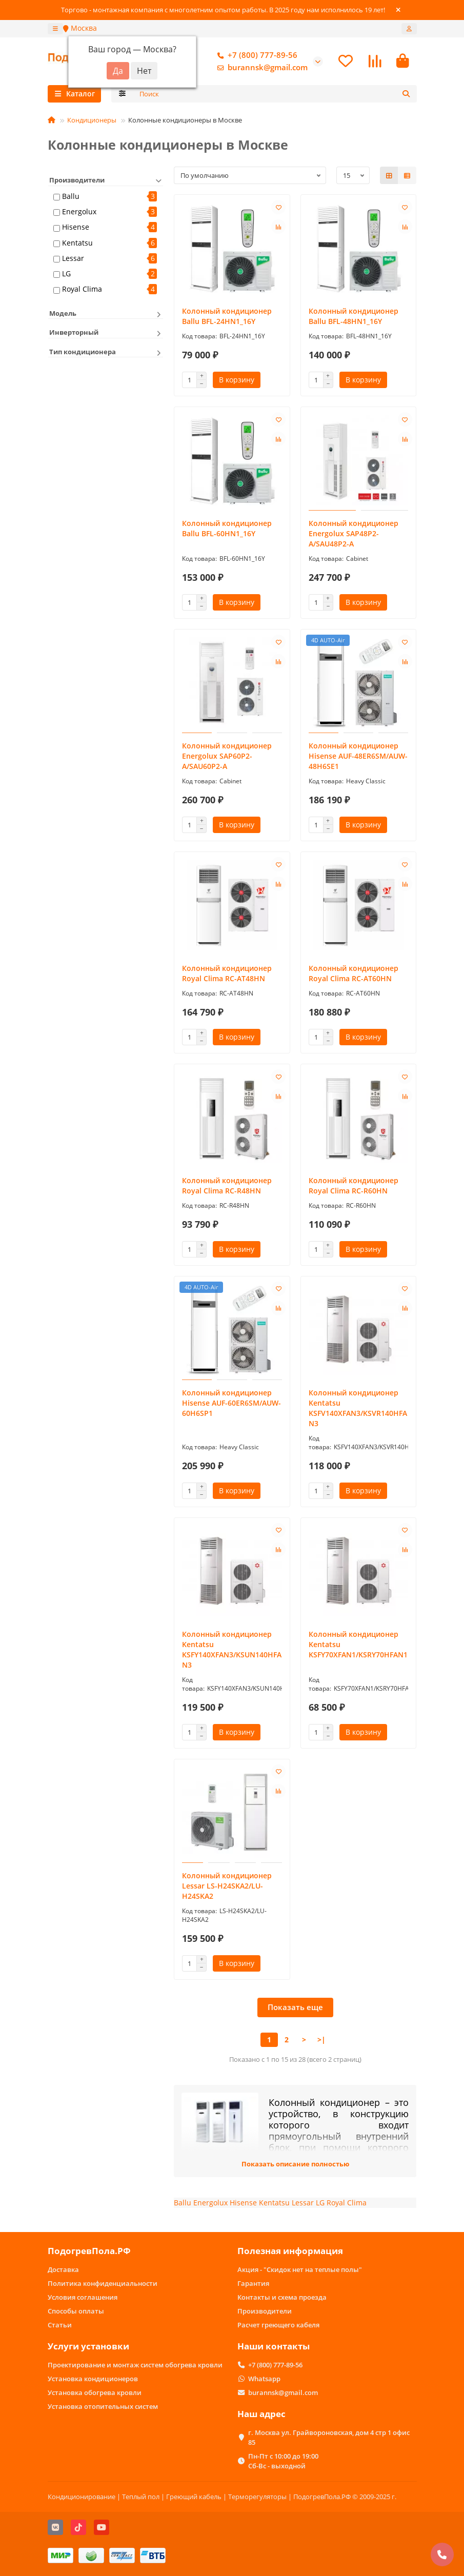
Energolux (79, 213)
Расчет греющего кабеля (278, 2325)
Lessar (73, 260)
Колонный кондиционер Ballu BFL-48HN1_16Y (353, 318)
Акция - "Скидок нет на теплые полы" (299, 2270)
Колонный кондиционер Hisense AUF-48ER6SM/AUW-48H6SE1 (358, 757)
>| (321, 2041)
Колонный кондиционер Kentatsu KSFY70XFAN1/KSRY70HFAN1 (358, 1646)
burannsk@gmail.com (260, 68)
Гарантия (253, 2283)
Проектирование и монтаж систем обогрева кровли (135, 2364)
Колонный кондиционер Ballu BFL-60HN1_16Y (227, 530)
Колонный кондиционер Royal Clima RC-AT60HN (353, 975)
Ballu (70, 197)
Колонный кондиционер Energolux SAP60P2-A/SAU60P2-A (227, 757)
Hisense (75, 228)
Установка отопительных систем (103, 2406)
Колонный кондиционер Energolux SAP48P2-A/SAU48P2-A (353, 535)
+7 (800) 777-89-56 (255, 56)
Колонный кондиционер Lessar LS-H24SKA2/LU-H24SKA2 (227, 1887)
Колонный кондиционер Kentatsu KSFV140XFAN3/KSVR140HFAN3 (358, 1409)
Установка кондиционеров (93, 2378)
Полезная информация (290, 2251)
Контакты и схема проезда (282, 2297)
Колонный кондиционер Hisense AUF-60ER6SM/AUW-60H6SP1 (231, 1404)
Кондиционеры (91, 121)
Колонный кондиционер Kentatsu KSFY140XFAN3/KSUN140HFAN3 (231, 1651)
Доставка (63, 2270)
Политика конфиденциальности (102, 2283)
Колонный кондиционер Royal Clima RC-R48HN (227, 1187)
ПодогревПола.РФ (89, 2251)
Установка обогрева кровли (95, 2392)
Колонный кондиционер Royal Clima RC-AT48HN (227, 975)
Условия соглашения (82, 2297)
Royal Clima (82, 290)
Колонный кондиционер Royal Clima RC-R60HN (353, 1187)
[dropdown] (55, 28)
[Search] (275, 95)
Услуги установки (88, 2346)
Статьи (60, 2325)
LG (66, 275)
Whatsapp (264, 2378)
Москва (80, 28)
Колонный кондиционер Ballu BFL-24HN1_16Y (227, 318)
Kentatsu (77, 244)
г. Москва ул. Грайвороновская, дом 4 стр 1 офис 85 (329, 2437)
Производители (264, 2311)
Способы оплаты (76, 2311)
